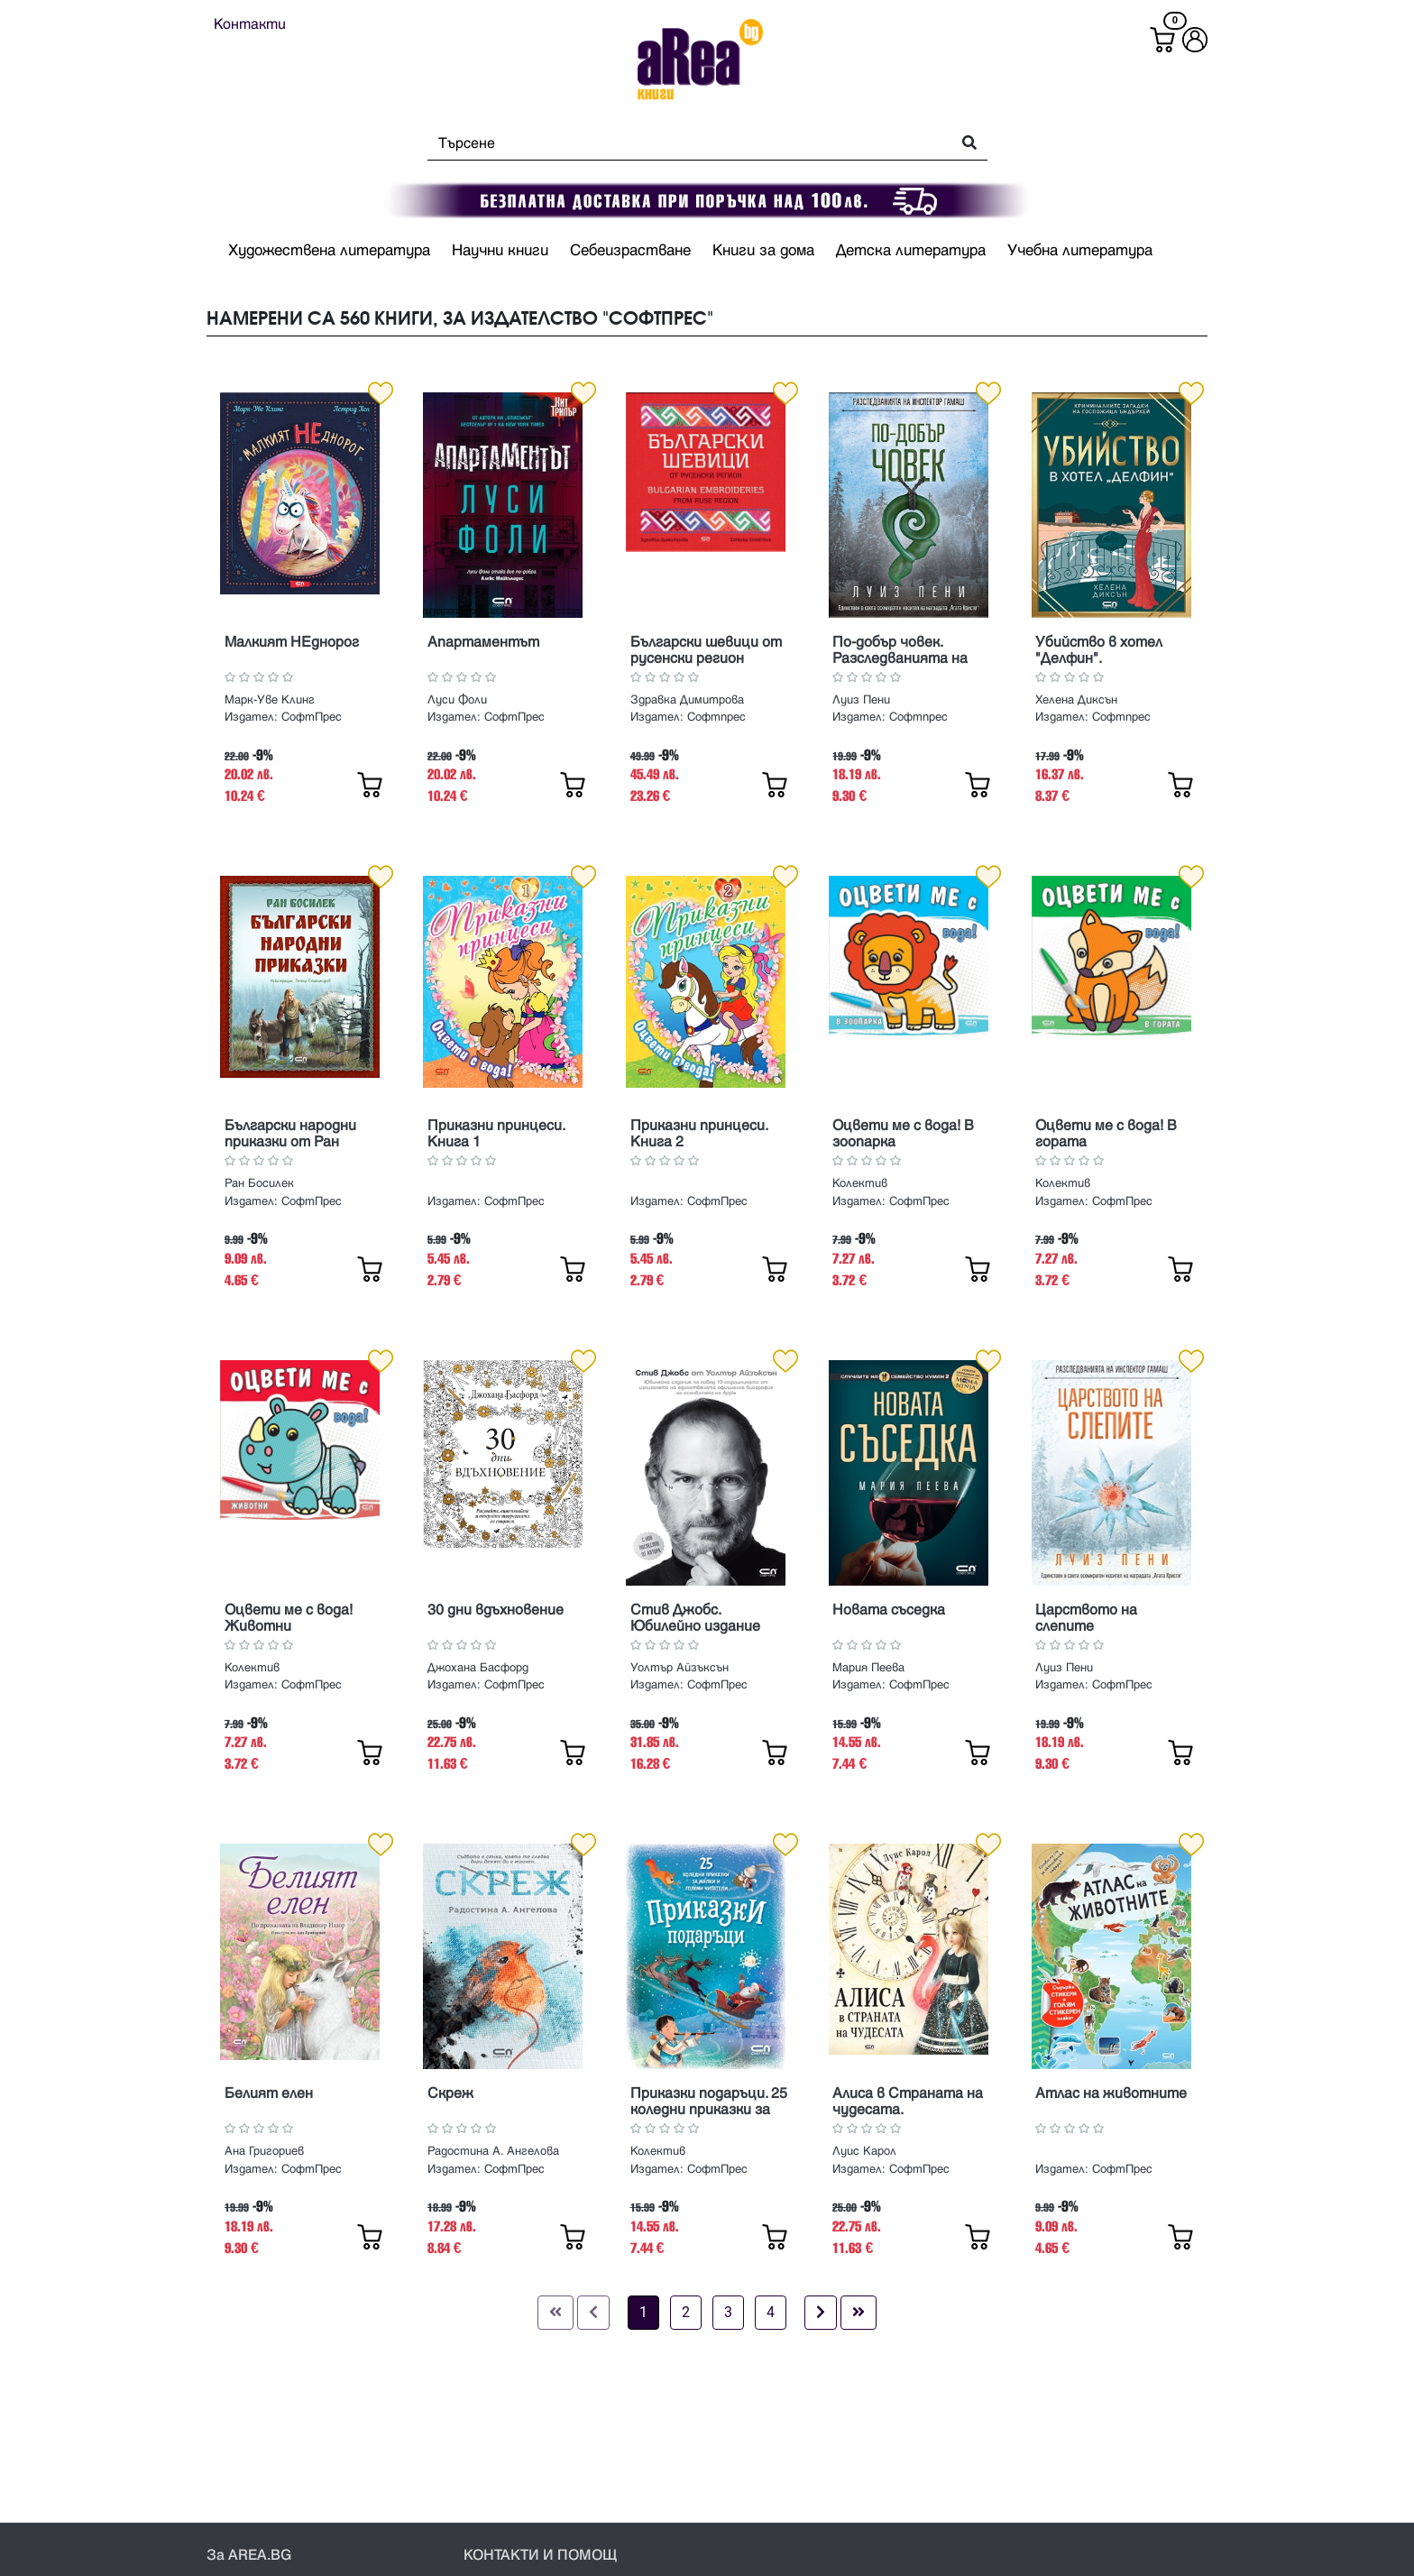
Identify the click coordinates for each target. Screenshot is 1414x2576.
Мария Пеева (868, 1668)
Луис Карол (864, 2151)
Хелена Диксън (1076, 700)
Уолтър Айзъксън (679, 1668)
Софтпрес (716, 717)
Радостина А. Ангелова (493, 2151)
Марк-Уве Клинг (270, 700)
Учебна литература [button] (1079, 251)
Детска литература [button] (911, 251)
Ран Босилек (259, 1183)
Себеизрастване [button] (630, 251)
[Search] (684, 143)
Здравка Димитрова (687, 700)
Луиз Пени (861, 700)
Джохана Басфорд (477, 1668)
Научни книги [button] (500, 251)
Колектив (859, 1183)
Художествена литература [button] (329, 251)
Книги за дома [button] (763, 251)
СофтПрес (311, 717)
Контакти (250, 24)
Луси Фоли (457, 700)
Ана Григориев (264, 2151)
